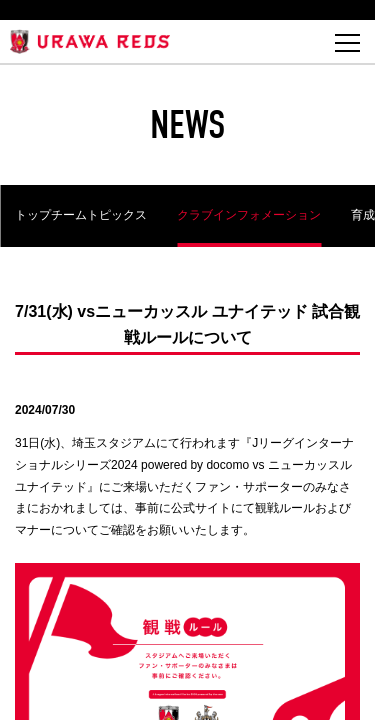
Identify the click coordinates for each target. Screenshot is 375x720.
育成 (363, 215)
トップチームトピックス (81, 215)
